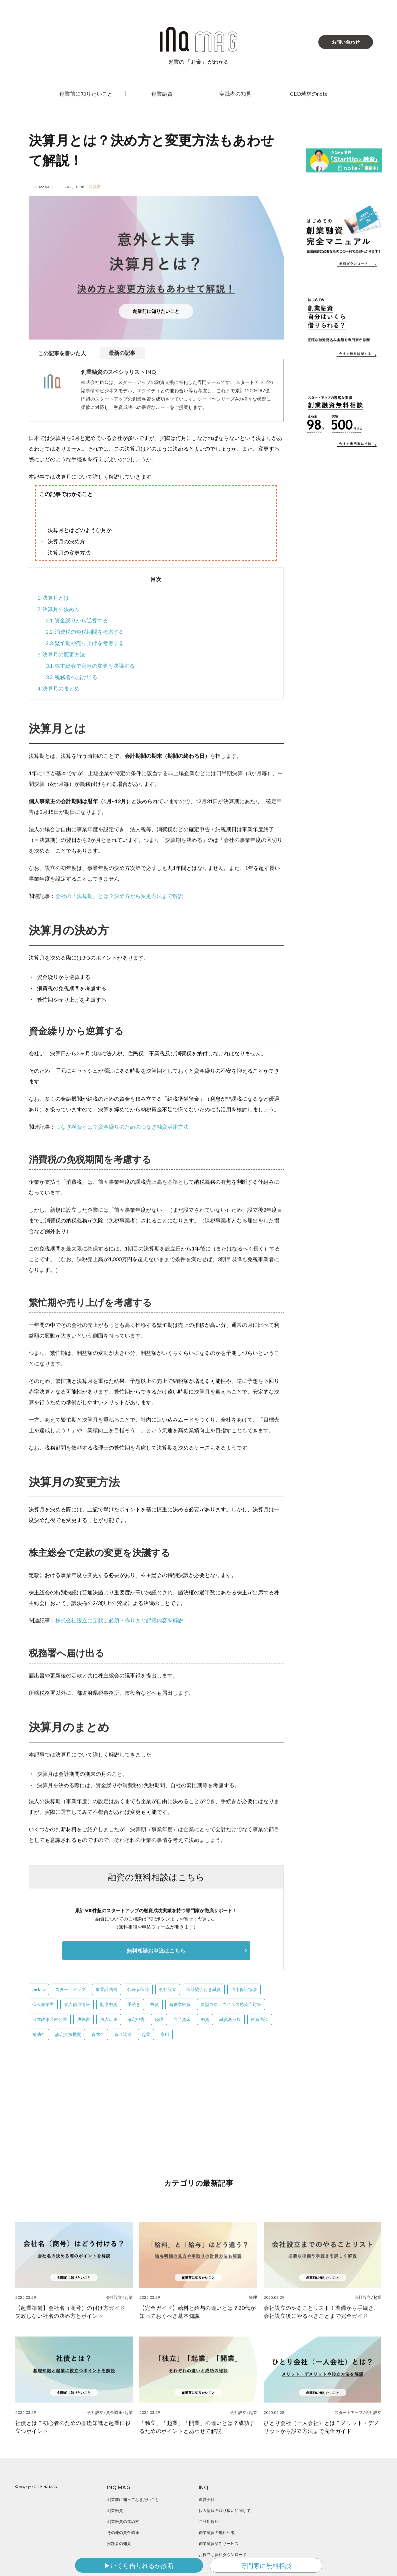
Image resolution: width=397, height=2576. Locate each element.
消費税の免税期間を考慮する (85, 632)
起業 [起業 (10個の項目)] (146, 2034)
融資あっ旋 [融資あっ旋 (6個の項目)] (230, 2019)
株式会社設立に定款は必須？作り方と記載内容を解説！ (122, 1620)
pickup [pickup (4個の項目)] (38, 1989)
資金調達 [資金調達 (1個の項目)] (123, 2034)
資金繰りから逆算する (77, 620)
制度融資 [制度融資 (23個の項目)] (108, 2004)
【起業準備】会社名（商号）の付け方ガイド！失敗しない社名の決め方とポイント (73, 2311)
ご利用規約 (209, 2521)
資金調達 (114, 2412)
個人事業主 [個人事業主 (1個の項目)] (43, 2004)
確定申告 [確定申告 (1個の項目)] (136, 2019)
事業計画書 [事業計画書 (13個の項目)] (106, 1989)
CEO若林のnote (308, 93)
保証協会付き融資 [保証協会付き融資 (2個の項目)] (203, 1989)
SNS (381, 2537)
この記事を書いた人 (62, 353)
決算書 (95, 186)
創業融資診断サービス (219, 2543)
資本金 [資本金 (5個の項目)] (97, 2034)
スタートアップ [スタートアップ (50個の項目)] (70, 1989)
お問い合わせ (346, 42)
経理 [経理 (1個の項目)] (159, 2019)
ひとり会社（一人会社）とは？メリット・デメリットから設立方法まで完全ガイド (321, 2427)
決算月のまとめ (58, 688)
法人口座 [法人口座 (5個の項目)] (108, 2019)
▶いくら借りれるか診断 (139, 2565)
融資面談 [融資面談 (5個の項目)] (259, 2019)
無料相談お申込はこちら (156, 1950)
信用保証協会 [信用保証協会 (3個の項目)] (244, 1989)
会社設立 (114, 2297)
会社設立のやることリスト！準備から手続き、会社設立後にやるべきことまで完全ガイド (321, 2311)
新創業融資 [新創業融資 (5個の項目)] (180, 2004)
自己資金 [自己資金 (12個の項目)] (182, 2019)
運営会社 (207, 2499)
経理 (253, 2297)
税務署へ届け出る (71, 677)
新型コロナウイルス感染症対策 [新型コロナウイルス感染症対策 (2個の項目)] (231, 2004)
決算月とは (53, 598)
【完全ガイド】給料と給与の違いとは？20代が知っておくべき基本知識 (197, 2311)
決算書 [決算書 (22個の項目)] (83, 2019)
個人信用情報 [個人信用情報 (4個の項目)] (77, 2004)
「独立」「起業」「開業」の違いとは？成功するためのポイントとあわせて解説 (197, 2427)
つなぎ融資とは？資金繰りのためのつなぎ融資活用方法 (122, 1126)
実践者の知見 (235, 93)
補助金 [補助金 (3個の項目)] (38, 2034)
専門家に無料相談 (266, 2565)
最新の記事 (122, 353)
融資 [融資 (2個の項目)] (205, 2019)
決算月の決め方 (58, 609)
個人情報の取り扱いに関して (225, 2510)
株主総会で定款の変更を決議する (90, 666)
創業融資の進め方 (123, 2521)
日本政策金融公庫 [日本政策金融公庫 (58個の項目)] (49, 2019)
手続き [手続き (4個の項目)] (133, 2004)
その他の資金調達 (123, 2532)
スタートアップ (349, 2412)
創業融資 (162, 93)
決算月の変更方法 (61, 654)
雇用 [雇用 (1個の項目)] (164, 2034)
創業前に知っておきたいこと (133, 2499)
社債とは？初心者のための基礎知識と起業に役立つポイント (73, 2427)
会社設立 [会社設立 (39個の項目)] (167, 1989)
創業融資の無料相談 (217, 2532)
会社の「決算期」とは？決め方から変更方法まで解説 (119, 896)
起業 (129, 2297)
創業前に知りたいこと (86, 93)
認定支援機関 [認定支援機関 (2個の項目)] (68, 2034)
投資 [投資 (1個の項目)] (154, 2004)
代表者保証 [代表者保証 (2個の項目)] (138, 1989)
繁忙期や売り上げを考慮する (85, 643)
